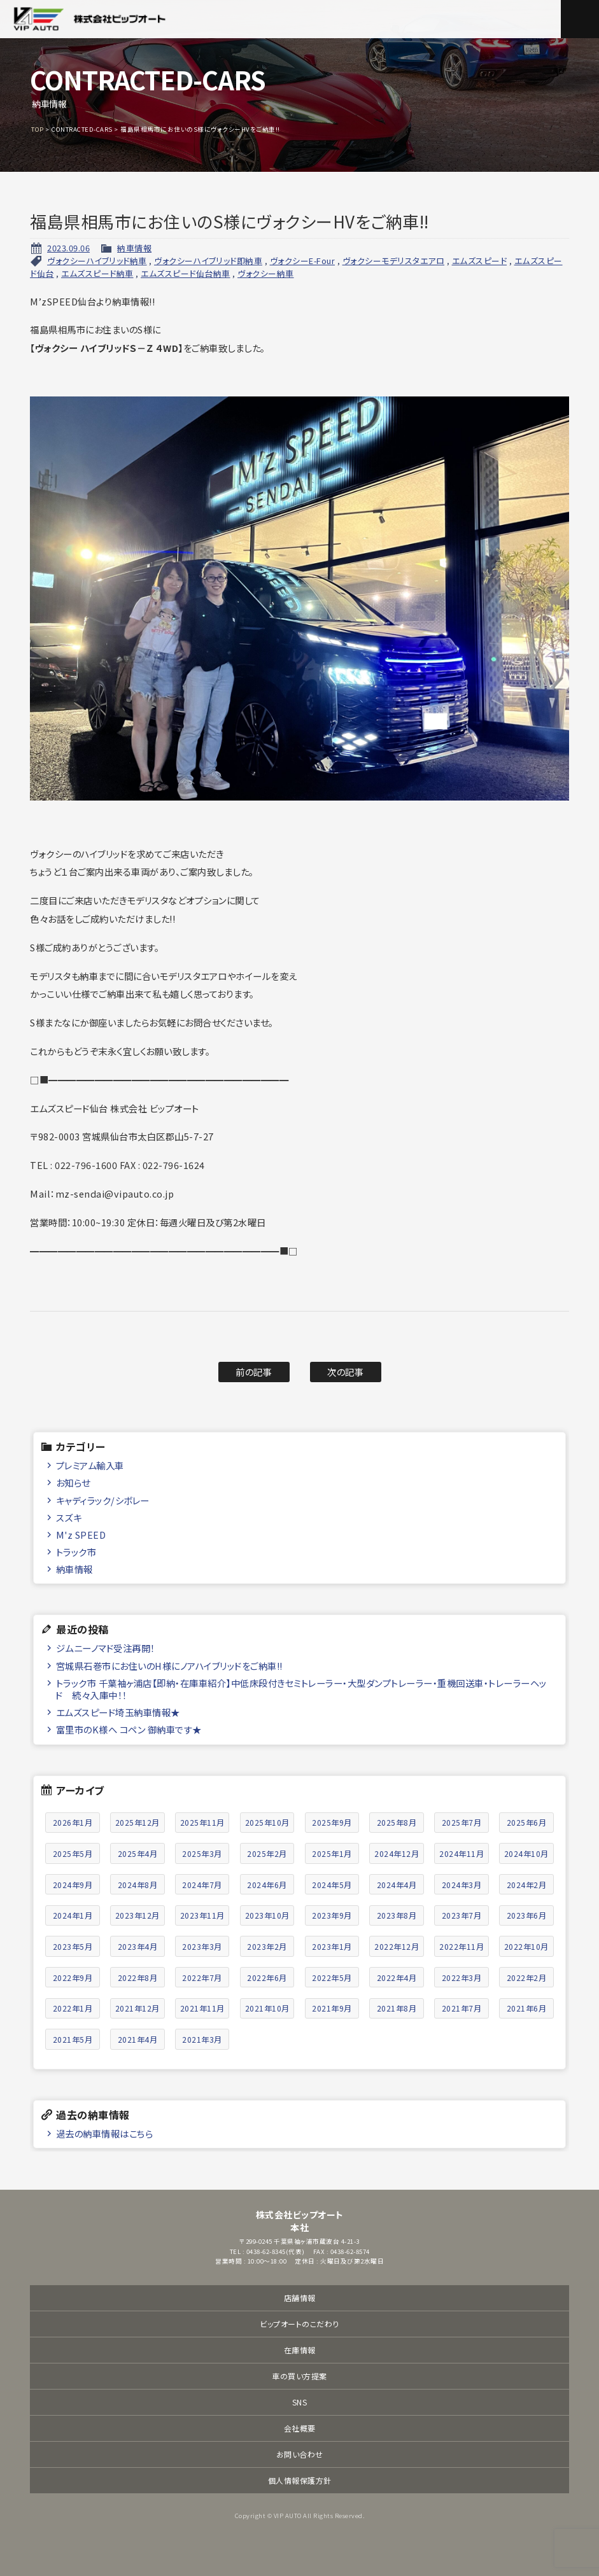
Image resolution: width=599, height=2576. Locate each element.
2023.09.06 (68, 248)
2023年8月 (397, 1915)
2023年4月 (138, 1946)
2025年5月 (73, 1853)
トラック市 (76, 1552)
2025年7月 (462, 1822)
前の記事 (254, 1371)
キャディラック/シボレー (103, 1500)
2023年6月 (527, 1915)
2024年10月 (526, 1853)
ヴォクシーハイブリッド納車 (97, 261)
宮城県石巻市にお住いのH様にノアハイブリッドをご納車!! (169, 1666)
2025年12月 (137, 1822)
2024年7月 (202, 1884)
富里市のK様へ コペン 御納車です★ (129, 1729)
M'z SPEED (81, 1535)
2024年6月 (267, 1884)
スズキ (69, 1517)
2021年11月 (202, 2008)
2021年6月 (527, 2008)
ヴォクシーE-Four (302, 261)
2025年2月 (267, 1853)
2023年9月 (332, 1915)
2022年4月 (397, 1977)
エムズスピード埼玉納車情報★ (118, 1712)
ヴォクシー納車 (265, 273)
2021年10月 (267, 2008)
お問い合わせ (299, 2454)
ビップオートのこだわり (299, 2323)
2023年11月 (202, 1915)
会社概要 (300, 2428)
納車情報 (134, 248)
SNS (299, 2402)
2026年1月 (73, 1822)
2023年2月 (267, 1946)
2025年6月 (527, 1822)
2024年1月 (73, 1915)
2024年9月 (73, 1884)
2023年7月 (462, 1915)
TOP (37, 129)
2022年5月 (332, 1977)
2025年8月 (397, 1822)
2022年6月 (267, 1977)
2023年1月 (332, 1946)
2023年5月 (73, 1946)
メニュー (580, 19)
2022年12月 (396, 1946)
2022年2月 (527, 1977)
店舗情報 (300, 2297)
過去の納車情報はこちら (104, 2133)
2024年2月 (527, 1884)
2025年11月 (202, 1822)
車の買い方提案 (299, 2375)
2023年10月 (267, 1915)
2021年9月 (332, 2008)
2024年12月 (396, 1853)
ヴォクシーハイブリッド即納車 (208, 261)
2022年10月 (526, 1946)
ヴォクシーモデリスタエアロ (393, 261)
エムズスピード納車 (97, 273)
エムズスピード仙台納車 (185, 273)
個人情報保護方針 (300, 2480)
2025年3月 (202, 1853)
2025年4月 (138, 1853)
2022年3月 (462, 1977)
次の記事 (345, 1371)
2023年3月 (202, 1946)
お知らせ (73, 1482)
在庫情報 (300, 2349)
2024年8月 (138, 1884)
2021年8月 (397, 2008)
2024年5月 (332, 1884)
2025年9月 (332, 1822)
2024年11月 (461, 1853)
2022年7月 (202, 1977)
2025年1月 (332, 1853)
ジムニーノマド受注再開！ (105, 1648)
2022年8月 (138, 1977)
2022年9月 (73, 1977)
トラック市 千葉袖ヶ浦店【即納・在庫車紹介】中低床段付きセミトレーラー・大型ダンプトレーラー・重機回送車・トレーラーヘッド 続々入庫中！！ (301, 1689)
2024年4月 (397, 1884)
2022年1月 (73, 2008)
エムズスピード (479, 261)
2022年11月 (461, 1946)
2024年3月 (462, 1884)
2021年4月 (138, 2039)
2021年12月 (137, 2008)
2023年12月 (137, 1915)
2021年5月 (73, 2039)
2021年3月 (202, 2039)
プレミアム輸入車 (90, 1465)
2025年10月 (267, 1822)
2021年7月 (462, 2008)
